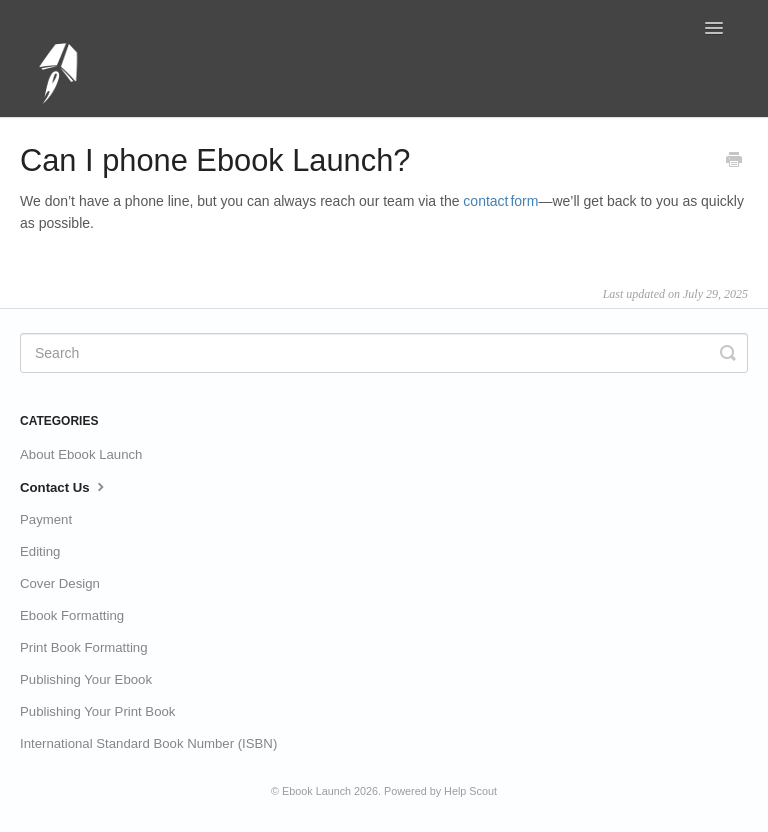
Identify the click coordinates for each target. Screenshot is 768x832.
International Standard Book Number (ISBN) (148, 743)
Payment (46, 519)
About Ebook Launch (81, 454)
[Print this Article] (734, 162)
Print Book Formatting (84, 647)
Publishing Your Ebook (86, 679)
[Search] (384, 353)
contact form (500, 201)
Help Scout (470, 791)
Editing (40, 551)
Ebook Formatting (72, 615)
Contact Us (64, 486)
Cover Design (60, 583)
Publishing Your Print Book (97, 711)
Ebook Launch (316, 791)
